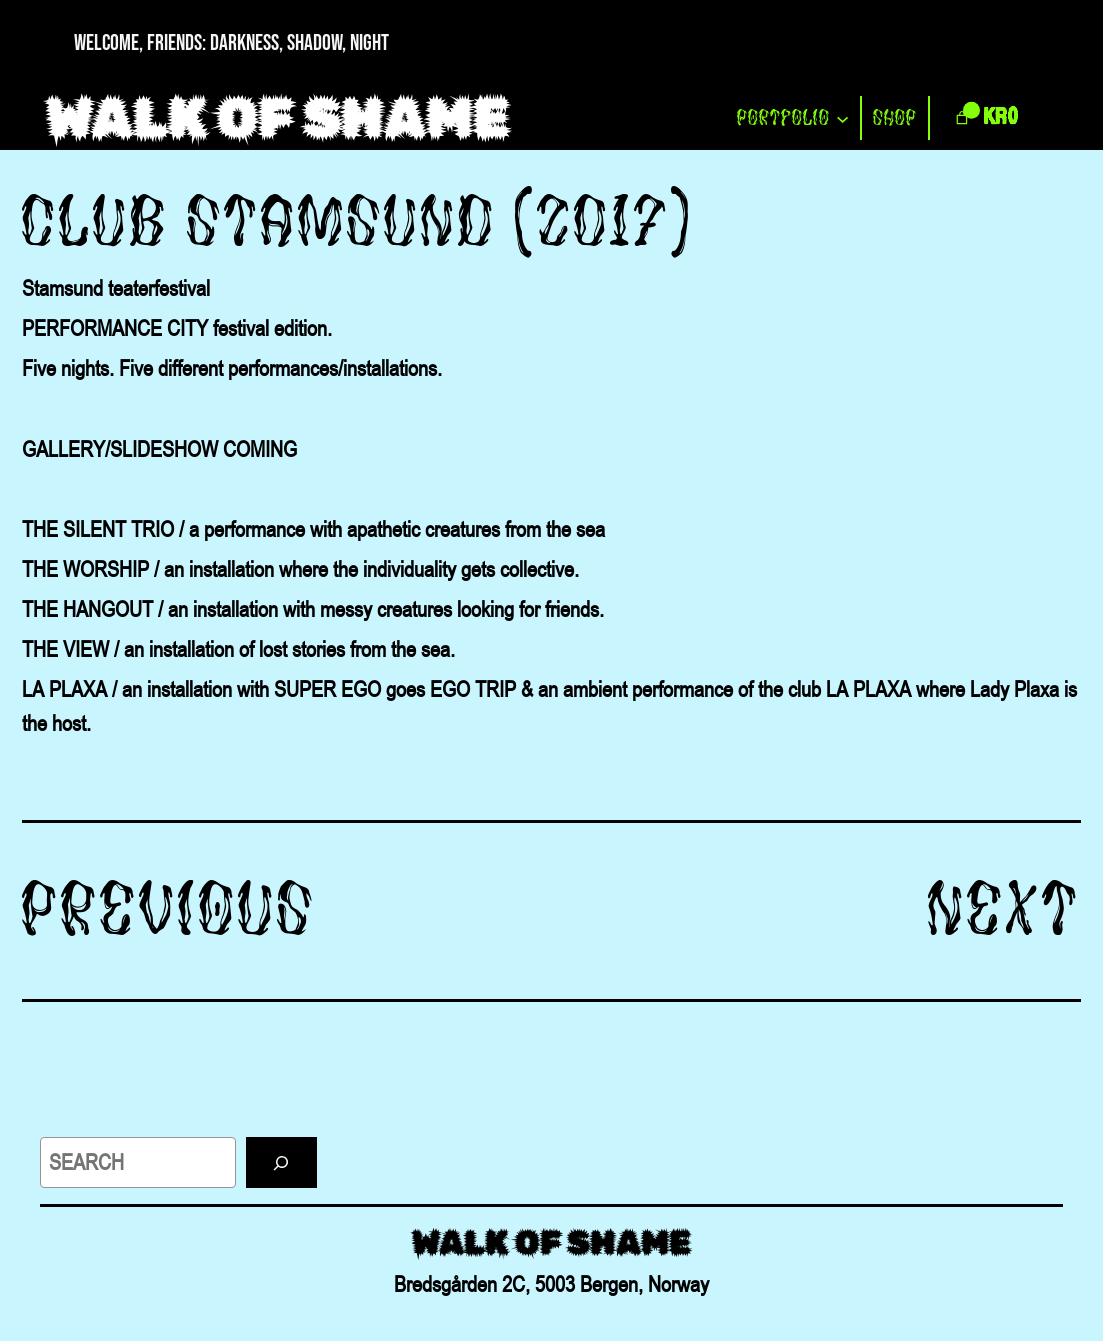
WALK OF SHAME (278, 118)
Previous (169, 909)
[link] (984, 118)
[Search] (281, 1162)
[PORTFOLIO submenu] (842, 118)
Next (1004, 909)
